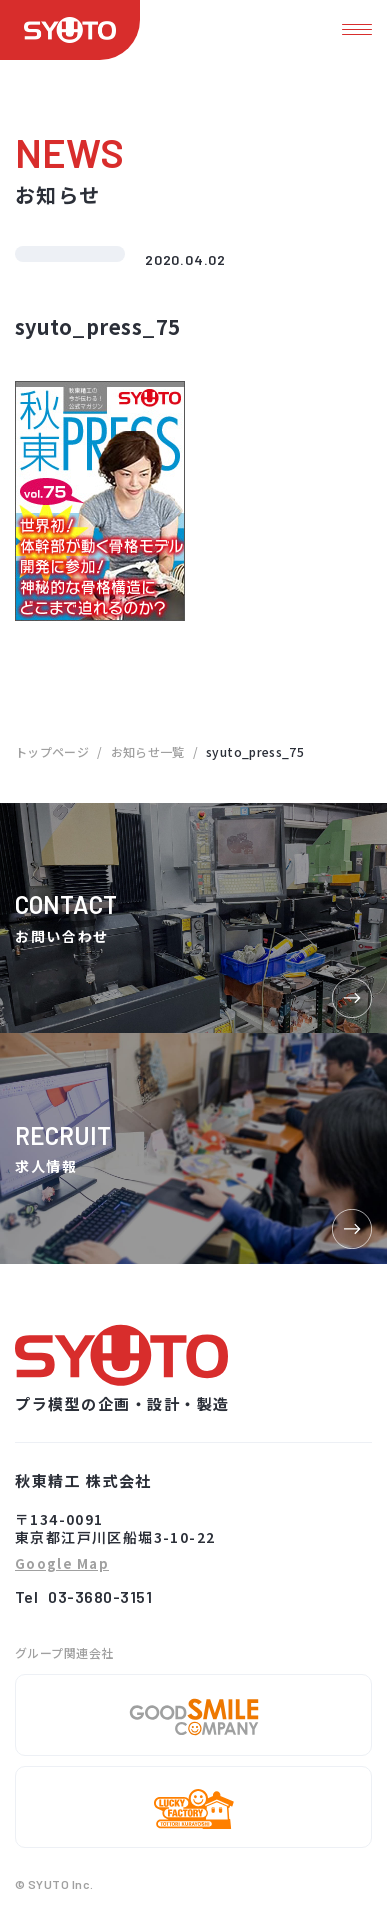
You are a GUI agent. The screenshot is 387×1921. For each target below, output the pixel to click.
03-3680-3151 (100, 1596)
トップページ (52, 751)
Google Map (62, 1564)
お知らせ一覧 (148, 751)
